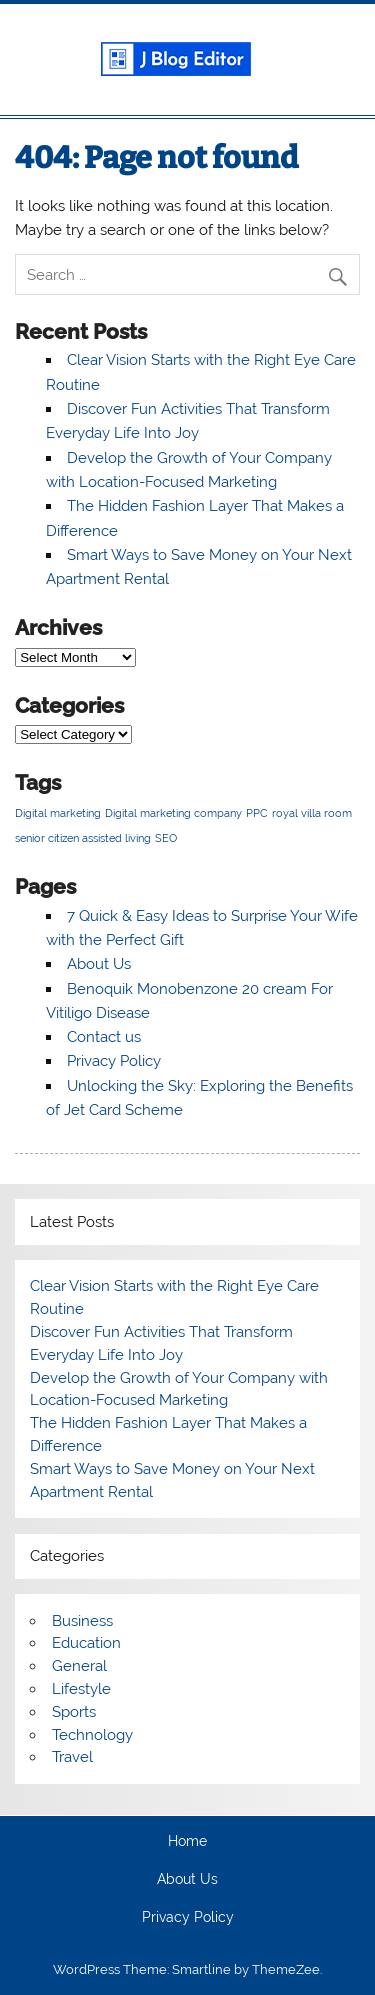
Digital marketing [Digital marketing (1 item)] (58, 813)
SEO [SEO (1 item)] (166, 838)
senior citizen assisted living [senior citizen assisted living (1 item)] (83, 838)
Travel (72, 1757)
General (79, 1666)
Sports (74, 1712)
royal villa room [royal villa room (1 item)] (312, 813)
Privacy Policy (114, 1061)
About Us (99, 964)
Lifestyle (81, 1689)
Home (187, 1842)
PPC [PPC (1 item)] (257, 813)
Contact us (104, 1037)
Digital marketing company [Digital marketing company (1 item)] (173, 813)
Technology (92, 1735)
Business (82, 1621)
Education (86, 1643)
